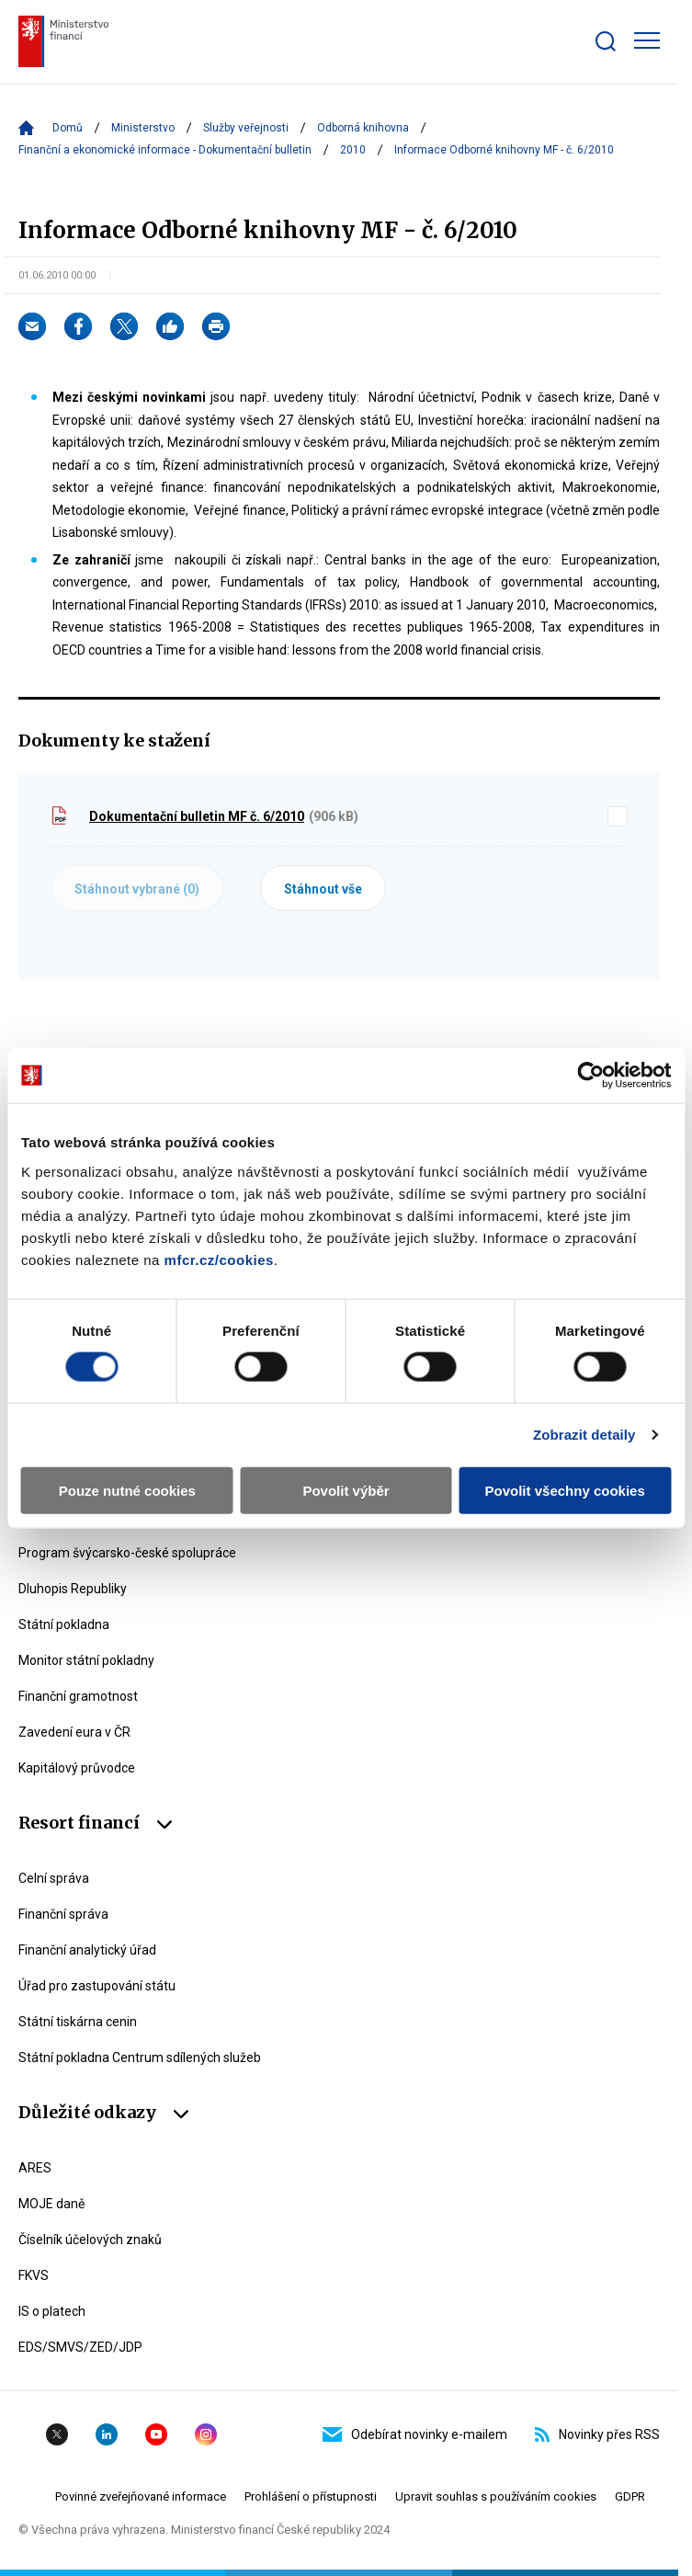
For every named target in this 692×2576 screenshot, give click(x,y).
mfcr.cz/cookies (219, 1259)
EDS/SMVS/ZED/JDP (80, 2347)
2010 (353, 149)
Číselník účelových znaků (90, 2239)
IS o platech (51, 2311)
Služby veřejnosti (246, 127)
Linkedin (107, 2434)
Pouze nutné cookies (127, 1490)
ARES (34, 2167)
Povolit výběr (345, 1490)
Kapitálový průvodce (76, 1768)
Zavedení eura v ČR (74, 1732)
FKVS (33, 2275)
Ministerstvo (143, 127)
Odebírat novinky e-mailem (415, 2434)
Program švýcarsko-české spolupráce (127, 1552)
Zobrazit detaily (584, 1434)
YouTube (156, 2434)
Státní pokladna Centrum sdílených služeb (139, 2057)
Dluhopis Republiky (72, 1588)
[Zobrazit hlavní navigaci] (647, 40)
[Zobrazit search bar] (605, 41)
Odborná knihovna (363, 127)
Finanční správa (63, 1914)
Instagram (206, 2434)
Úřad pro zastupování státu (97, 1985)
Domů (67, 127)
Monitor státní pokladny (86, 1660)
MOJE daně (51, 2203)
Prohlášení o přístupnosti (310, 2496)
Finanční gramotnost (78, 1696)
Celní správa (53, 1878)
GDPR (630, 2496)
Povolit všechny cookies (565, 1490)
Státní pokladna (63, 1624)
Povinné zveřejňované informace (140, 2496)
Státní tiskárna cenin (77, 2021)
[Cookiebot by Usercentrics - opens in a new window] (590, 1075)
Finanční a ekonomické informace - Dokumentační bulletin (165, 149)
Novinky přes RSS (597, 2434)
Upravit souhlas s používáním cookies (495, 2496)
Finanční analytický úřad (87, 1950)
